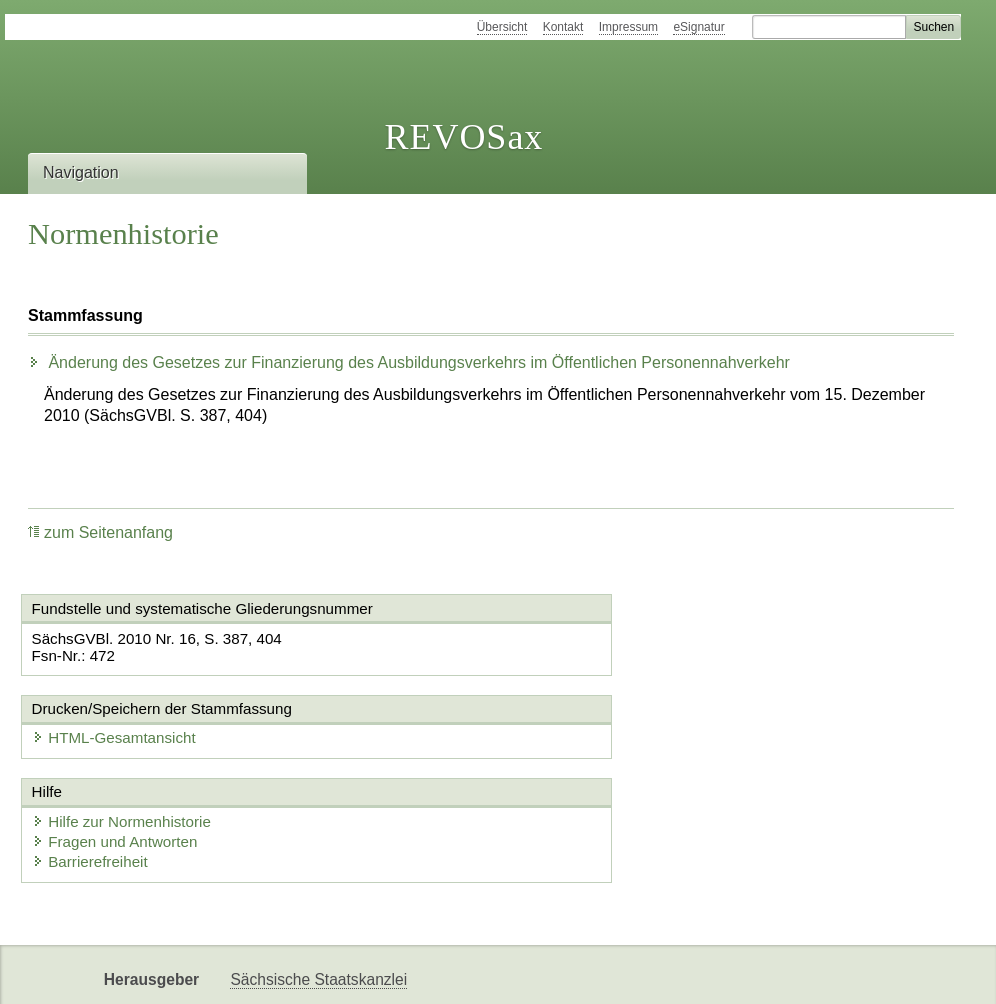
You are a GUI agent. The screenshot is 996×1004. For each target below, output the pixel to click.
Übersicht (502, 27)
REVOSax (463, 137)
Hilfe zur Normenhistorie (128, 741)
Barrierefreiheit (97, 781)
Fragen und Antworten (122, 761)
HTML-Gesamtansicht (606, 639)
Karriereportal (277, 971)
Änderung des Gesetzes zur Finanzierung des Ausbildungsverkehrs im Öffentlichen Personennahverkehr (409, 362)
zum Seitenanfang (100, 532)
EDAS (366, 971)
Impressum (628, 27)
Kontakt (563, 27)
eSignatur (698, 27)
